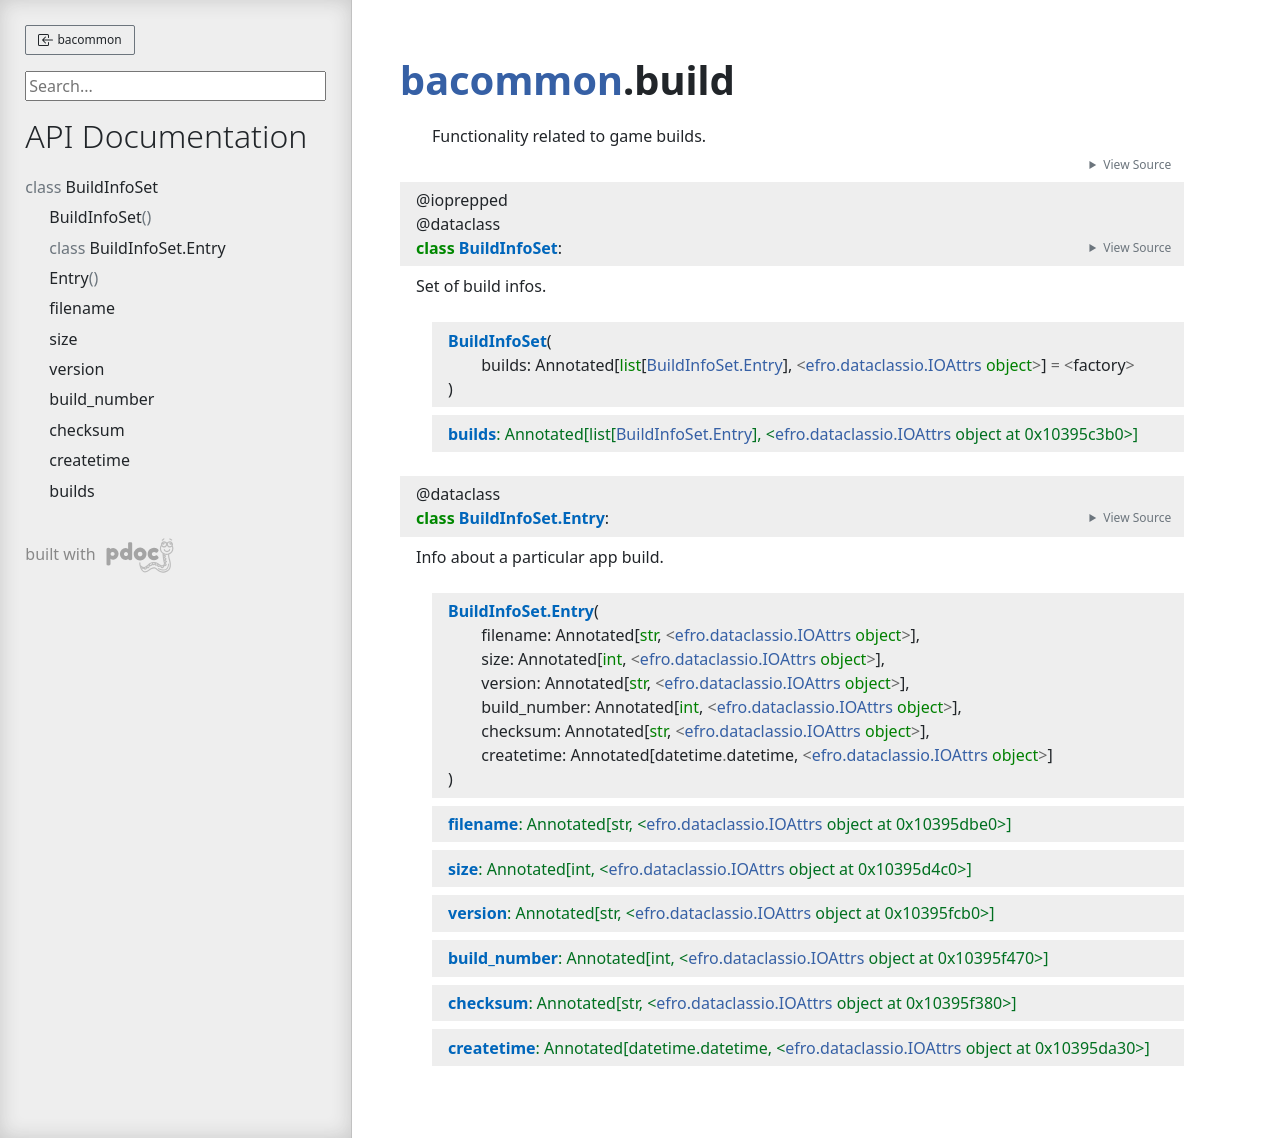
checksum (86, 430)
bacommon (79, 39)
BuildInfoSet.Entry (158, 248)
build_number (101, 399)
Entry (68, 278)
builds (72, 491)
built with (99, 555)
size (63, 339)
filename (82, 308)
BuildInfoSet (112, 187)
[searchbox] (175, 86)
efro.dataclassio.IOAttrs (894, 365)
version (76, 369)
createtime (89, 460)
